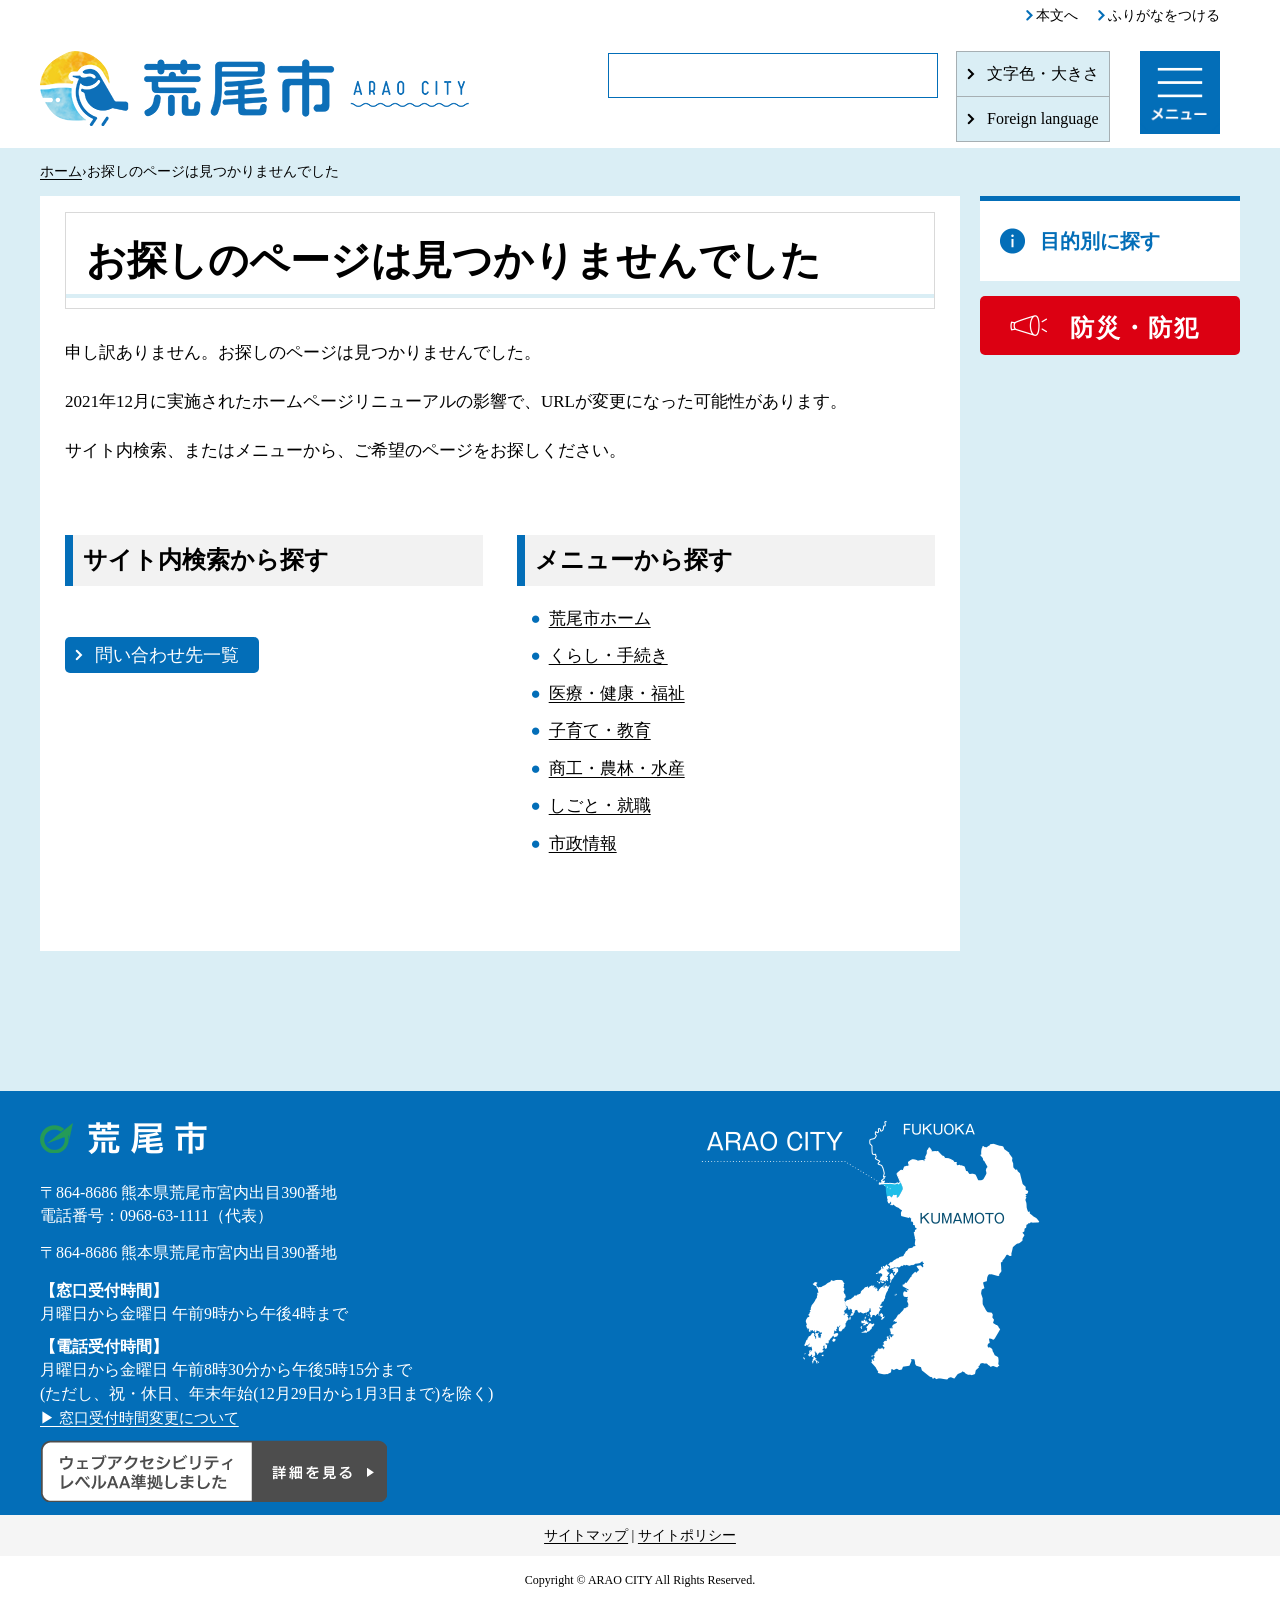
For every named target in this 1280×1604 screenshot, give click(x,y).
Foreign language (1043, 118)
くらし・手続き (608, 655)
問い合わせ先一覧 (167, 655)
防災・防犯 (1135, 328)
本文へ (1057, 15)
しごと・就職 (600, 805)
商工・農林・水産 (617, 768)
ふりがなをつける (1164, 15)
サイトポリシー (687, 1535)
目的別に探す (1100, 241)
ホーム (61, 171)
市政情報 (583, 843)
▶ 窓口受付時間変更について (146, 1417)
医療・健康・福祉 (617, 693)
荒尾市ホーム (600, 618)
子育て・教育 (600, 730)
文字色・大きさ (1043, 73)
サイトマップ (586, 1535)
